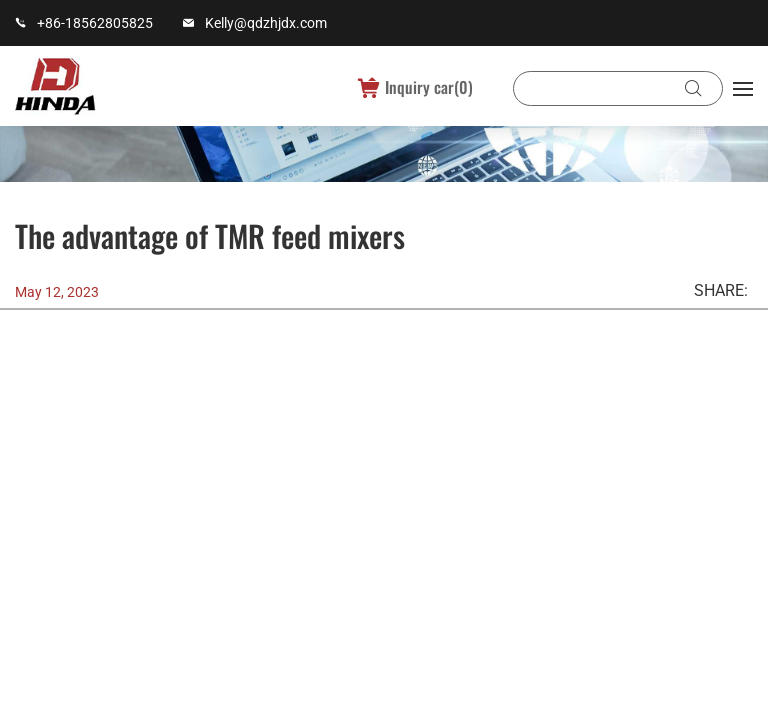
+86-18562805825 (95, 23)
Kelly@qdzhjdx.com (266, 23)
